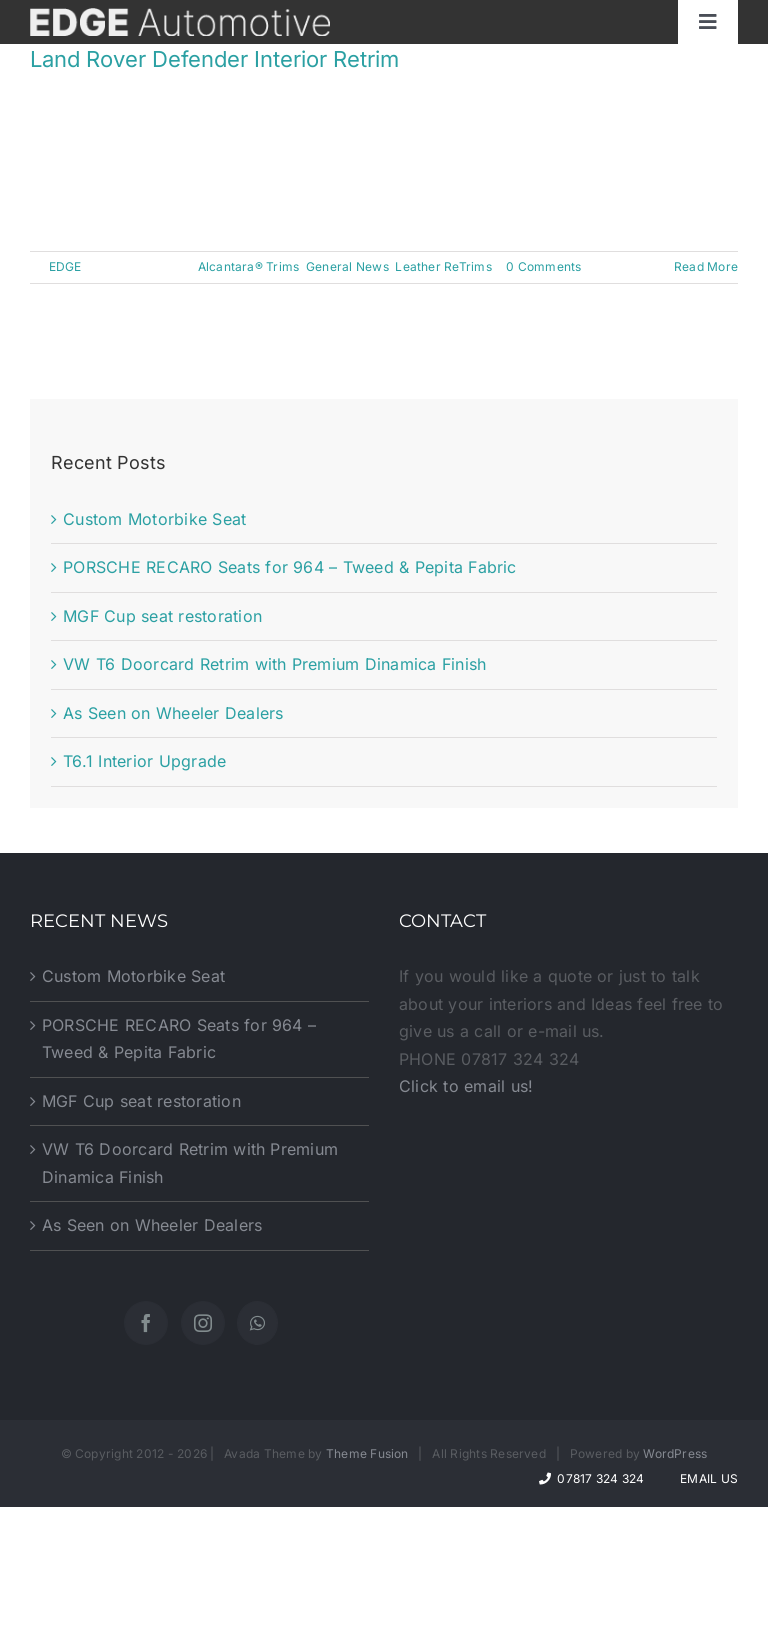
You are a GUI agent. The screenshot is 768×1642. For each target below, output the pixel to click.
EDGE (65, 266)
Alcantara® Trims (249, 266)
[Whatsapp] (257, 1323)
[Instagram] (203, 1323)
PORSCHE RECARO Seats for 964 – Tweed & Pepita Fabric (289, 567)
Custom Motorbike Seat (154, 519)
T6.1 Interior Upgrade (144, 761)
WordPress (675, 1453)
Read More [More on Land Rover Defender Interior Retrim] (706, 266)
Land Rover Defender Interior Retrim (214, 59)
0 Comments (543, 266)
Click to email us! (466, 1086)
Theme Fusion (367, 1453)
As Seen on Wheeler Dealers (173, 713)
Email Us (706, 1478)
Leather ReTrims (443, 266)
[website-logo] (180, 16)
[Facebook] (146, 1323)
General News (347, 266)
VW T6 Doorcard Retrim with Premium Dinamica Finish (274, 664)
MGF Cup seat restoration (162, 616)
